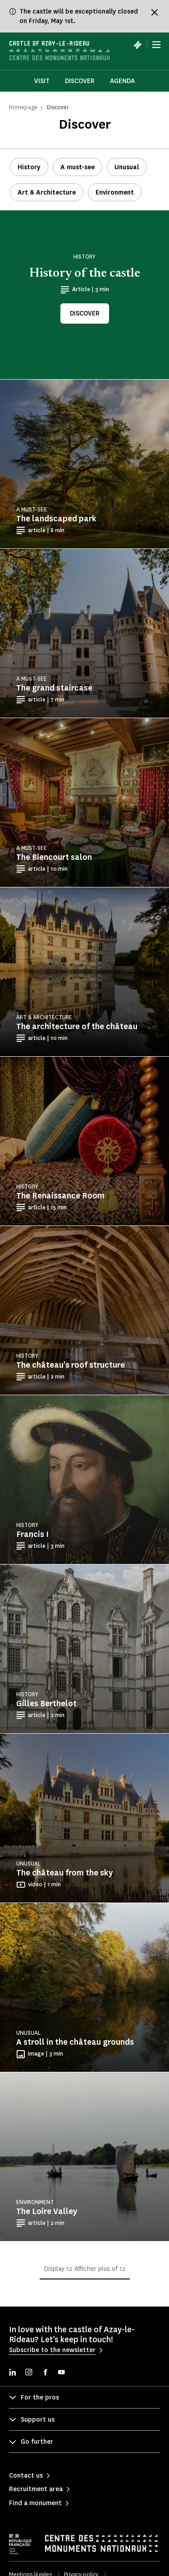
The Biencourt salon (54, 857)
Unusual (126, 167)
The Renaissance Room (60, 1195)
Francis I (32, 1534)
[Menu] (156, 45)
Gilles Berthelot (46, 1703)
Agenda (122, 81)
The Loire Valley (46, 2211)
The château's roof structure (70, 1365)
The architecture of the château (76, 1026)
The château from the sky (64, 1872)
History (29, 167)
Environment (115, 192)
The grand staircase (54, 687)
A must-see (77, 167)
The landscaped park (56, 518)
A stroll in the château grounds (75, 2042)
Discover (80, 81)
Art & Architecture (47, 192)
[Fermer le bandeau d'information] (154, 12)
